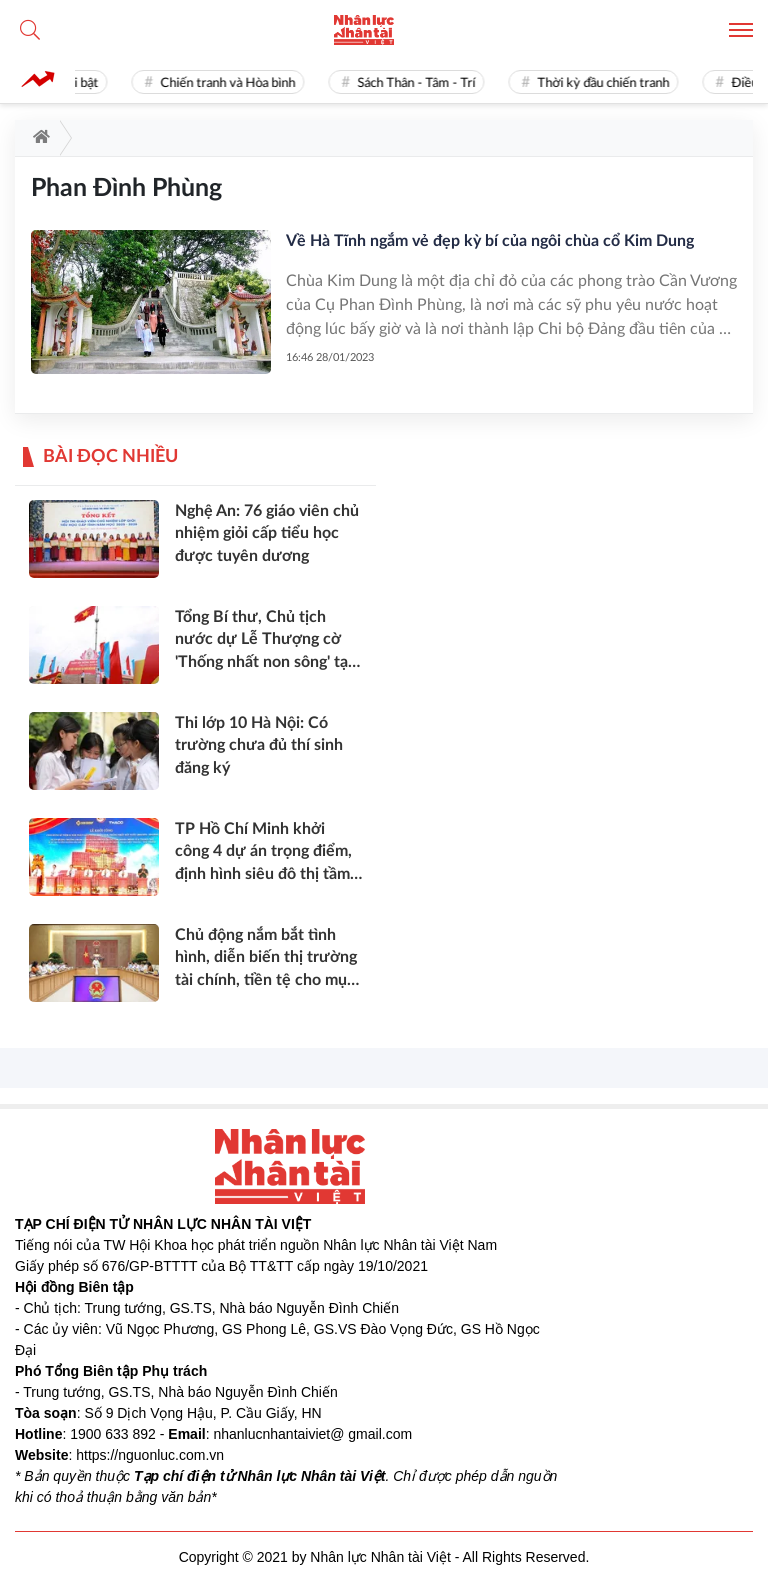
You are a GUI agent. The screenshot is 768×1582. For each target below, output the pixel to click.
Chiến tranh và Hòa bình (233, 83)
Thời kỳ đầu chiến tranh (609, 83)
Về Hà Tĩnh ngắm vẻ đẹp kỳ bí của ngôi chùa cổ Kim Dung (490, 241)
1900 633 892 (113, 1434)
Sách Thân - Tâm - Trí (422, 83)
